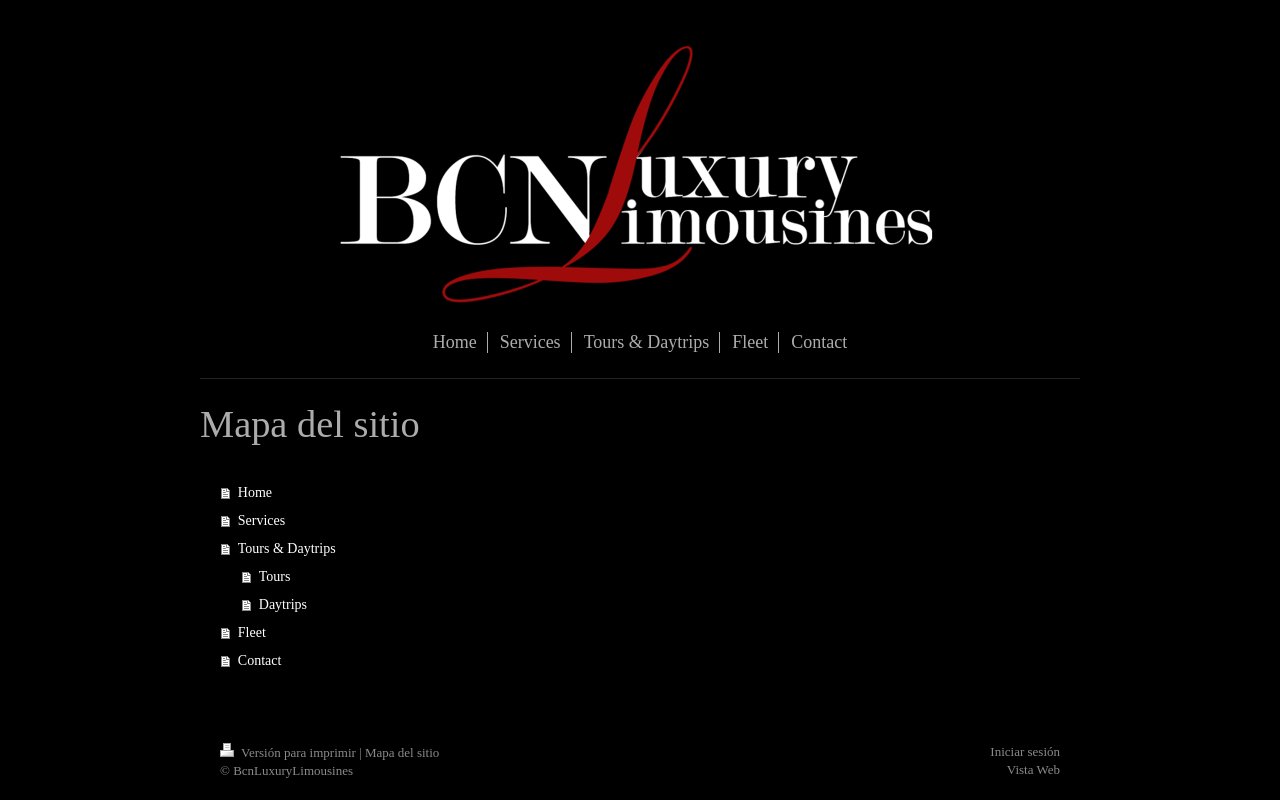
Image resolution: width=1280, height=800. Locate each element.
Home (255, 492)
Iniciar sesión (1025, 751)
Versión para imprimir (289, 752)
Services (261, 520)
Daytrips (283, 604)
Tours (275, 576)
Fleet (252, 632)
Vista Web (1033, 769)
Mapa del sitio (402, 752)
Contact (260, 660)
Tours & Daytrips (287, 548)
